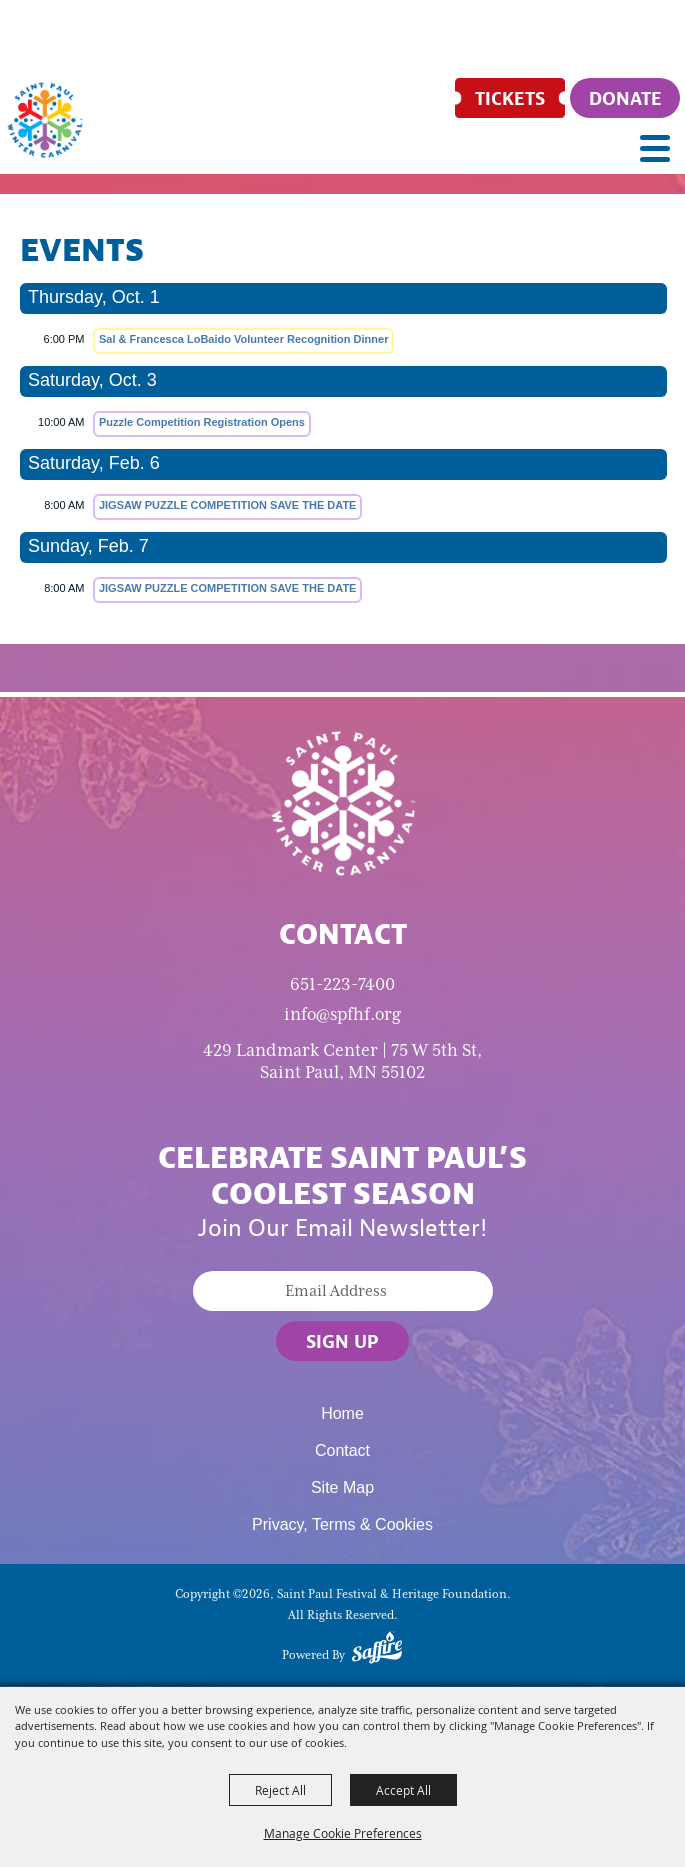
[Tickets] (510, 98)
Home (342, 1413)
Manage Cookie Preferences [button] (343, 1833)
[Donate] (625, 98)
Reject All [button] (280, 1790)
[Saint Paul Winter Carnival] (343, 802)
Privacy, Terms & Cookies (342, 1524)
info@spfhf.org (342, 1014)
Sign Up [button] (342, 1341)
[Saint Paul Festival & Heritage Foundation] (45, 120)
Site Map (342, 1487)
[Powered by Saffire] (377, 1651)
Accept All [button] (403, 1790)
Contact (342, 1450)
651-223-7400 (342, 984)
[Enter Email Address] (343, 1291)
